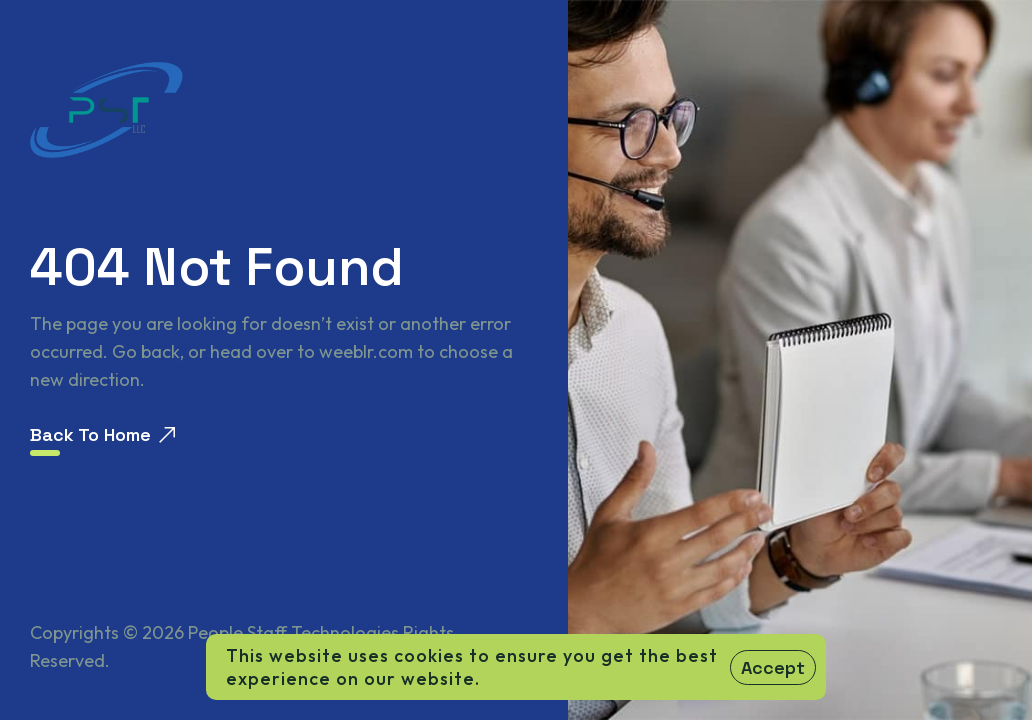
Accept (773, 667)
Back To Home (102, 434)
